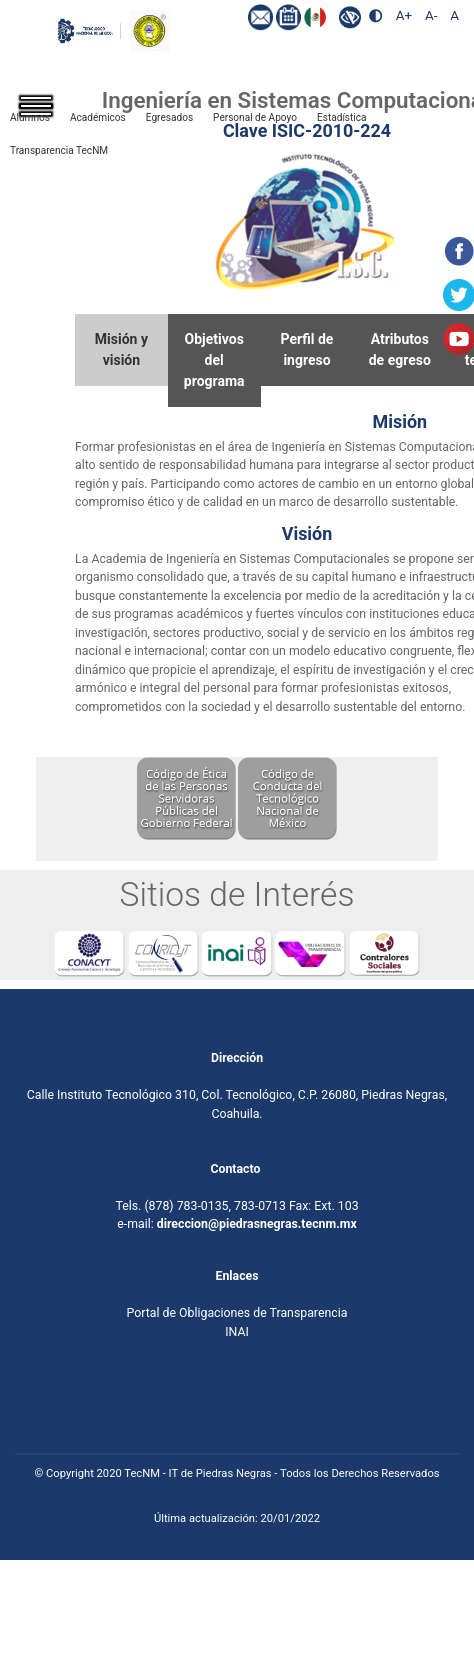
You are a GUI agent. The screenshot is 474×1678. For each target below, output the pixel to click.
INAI (237, 1332)
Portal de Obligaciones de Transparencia (237, 1314)
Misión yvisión (121, 349)
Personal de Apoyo (255, 117)
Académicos (98, 117)
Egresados (169, 117)
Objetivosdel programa (214, 360)
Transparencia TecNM (59, 150)
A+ (404, 15)
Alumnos (30, 117)
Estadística (342, 117)
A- (431, 15)
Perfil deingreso (307, 349)
